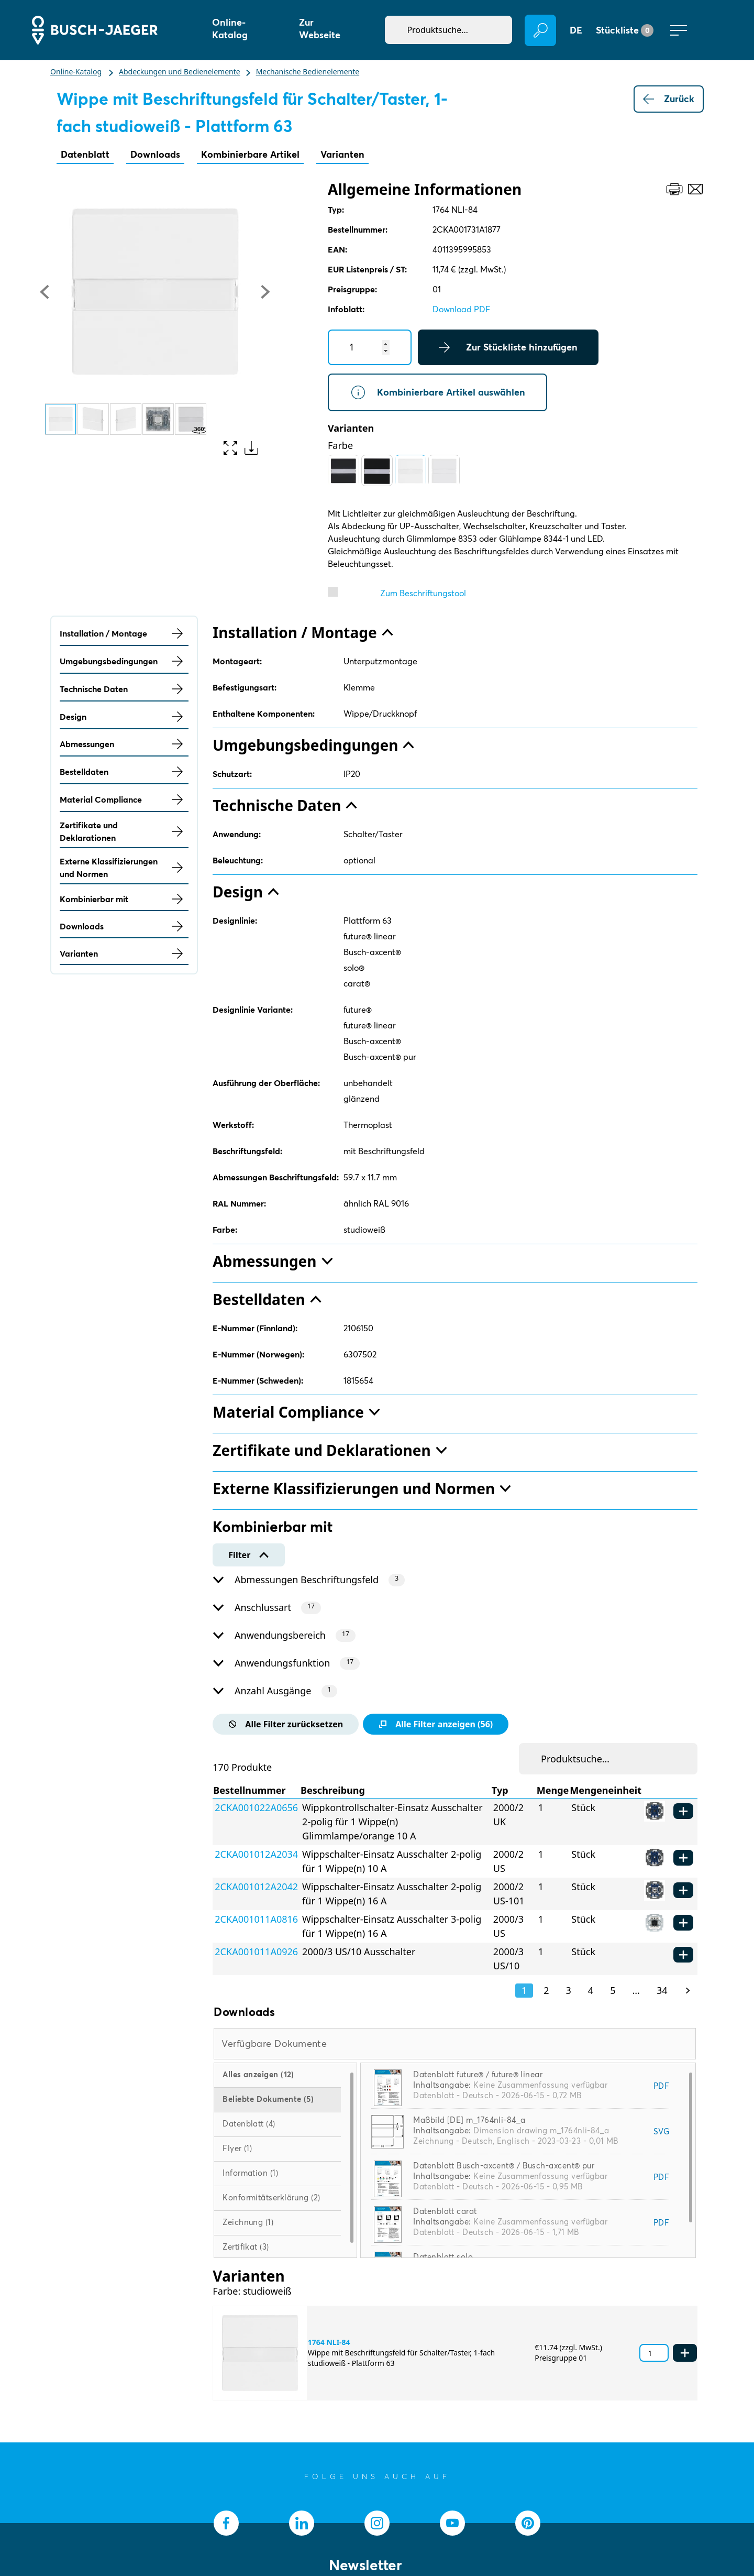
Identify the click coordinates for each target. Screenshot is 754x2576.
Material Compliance (124, 799)
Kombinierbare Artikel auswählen (437, 392)
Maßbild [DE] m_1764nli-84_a (469, 2120)
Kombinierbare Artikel (250, 154)
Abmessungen (124, 744)
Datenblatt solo (443, 2257)
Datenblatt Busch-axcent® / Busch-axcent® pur (503, 2166)
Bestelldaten (124, 771)
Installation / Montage (124, 633)
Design (124, 716)
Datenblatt (85, 154)
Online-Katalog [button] (230, 28)
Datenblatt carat (444, 2211)
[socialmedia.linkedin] (301, 2523)
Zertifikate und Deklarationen (124, 831)
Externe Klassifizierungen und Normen (124, 867)
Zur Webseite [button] (319, 28)
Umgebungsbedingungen (124, 661)
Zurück (668, 99)
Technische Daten (124, 689)
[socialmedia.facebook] (226, 2523)
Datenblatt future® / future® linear (477, 2074)
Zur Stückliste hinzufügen (508, 347)
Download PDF (461, 309)
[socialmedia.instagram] (377, 2523)
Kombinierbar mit (124, 899)
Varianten (342, 154)
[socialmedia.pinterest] (527, 2523)
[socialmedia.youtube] (452, 2523)
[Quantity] (370, 347)
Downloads (155, 154)
